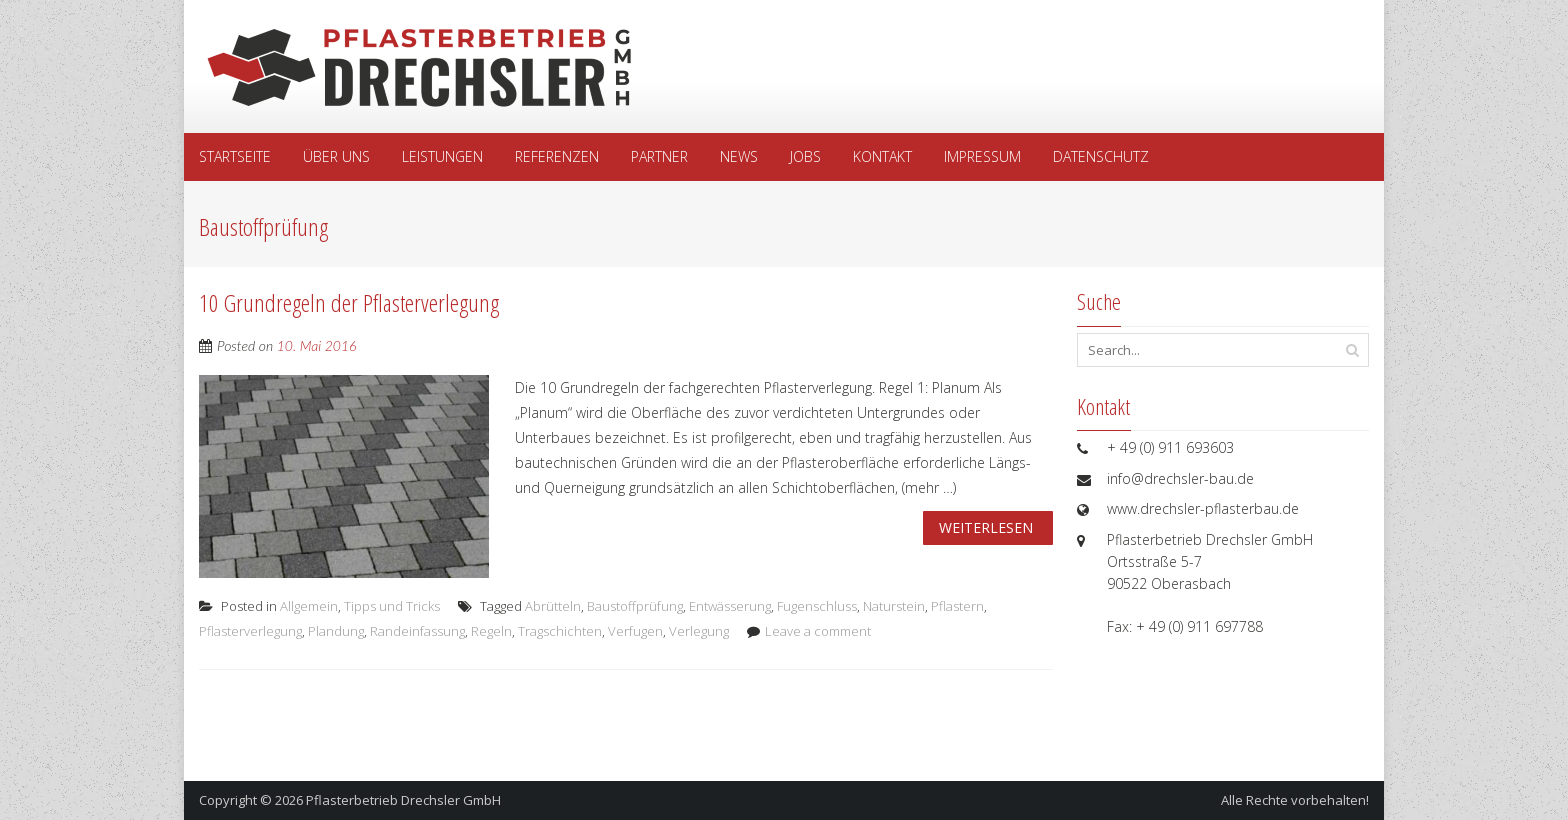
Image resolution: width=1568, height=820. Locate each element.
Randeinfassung (417, 631)
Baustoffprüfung (635, 606)
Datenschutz (1101, 156)
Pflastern (957, 606)
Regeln (491, 631)
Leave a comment (818, 631)
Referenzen (557, 156)
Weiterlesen (986, 527)
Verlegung (699, 631)
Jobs (805, 156)
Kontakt (882, 156)
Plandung (336, 631)
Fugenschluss (817, 606)
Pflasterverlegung (250, 631)
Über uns (336, 156)
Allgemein (309, 606)
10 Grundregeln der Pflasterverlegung (349, 302)
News (739, 156)
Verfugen (635, 631)
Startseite (235, 156)
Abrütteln (553, 606)
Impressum (982, 156)
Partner (659, 156)
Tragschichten (560, 631)
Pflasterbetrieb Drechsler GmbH (403, 800)
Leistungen (442, 156)
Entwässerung (730, 606)
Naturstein (894, 606)
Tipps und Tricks (392, 606)
